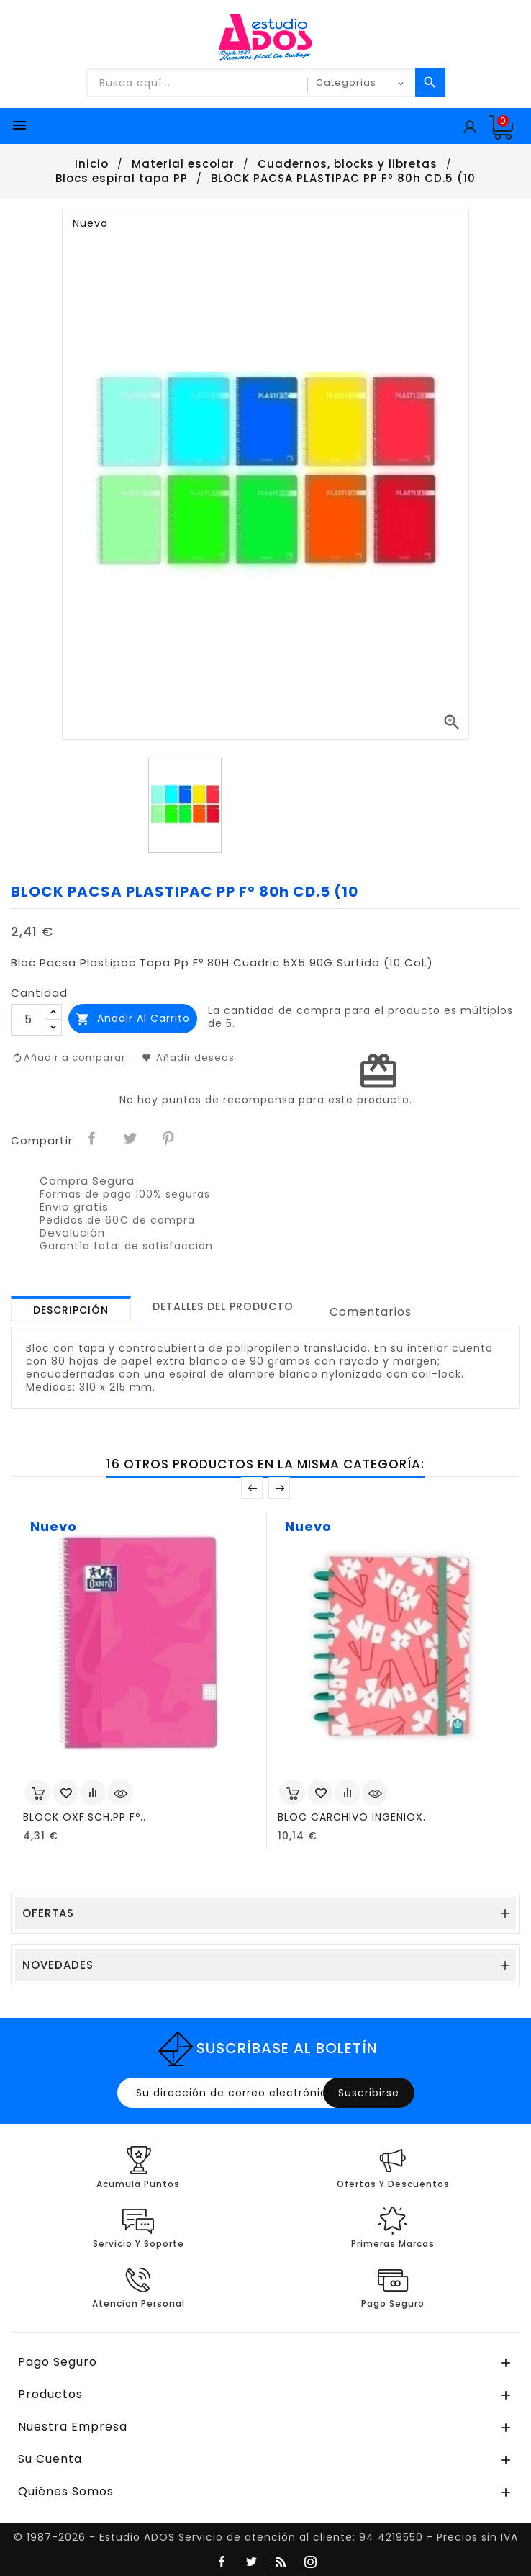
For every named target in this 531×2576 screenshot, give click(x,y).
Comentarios (371, 1311)
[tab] (71, 1308)
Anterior (252, 1488)
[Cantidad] (28, 1020)
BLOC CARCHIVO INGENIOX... (355, 1817)
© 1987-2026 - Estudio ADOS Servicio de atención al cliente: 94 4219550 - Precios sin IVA (266, 2537)
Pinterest (169, 1139)
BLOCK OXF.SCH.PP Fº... (86, 1817)
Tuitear (131, 1139)
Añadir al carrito (133, 1018)
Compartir (92, 1139)
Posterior (279, 1488)
